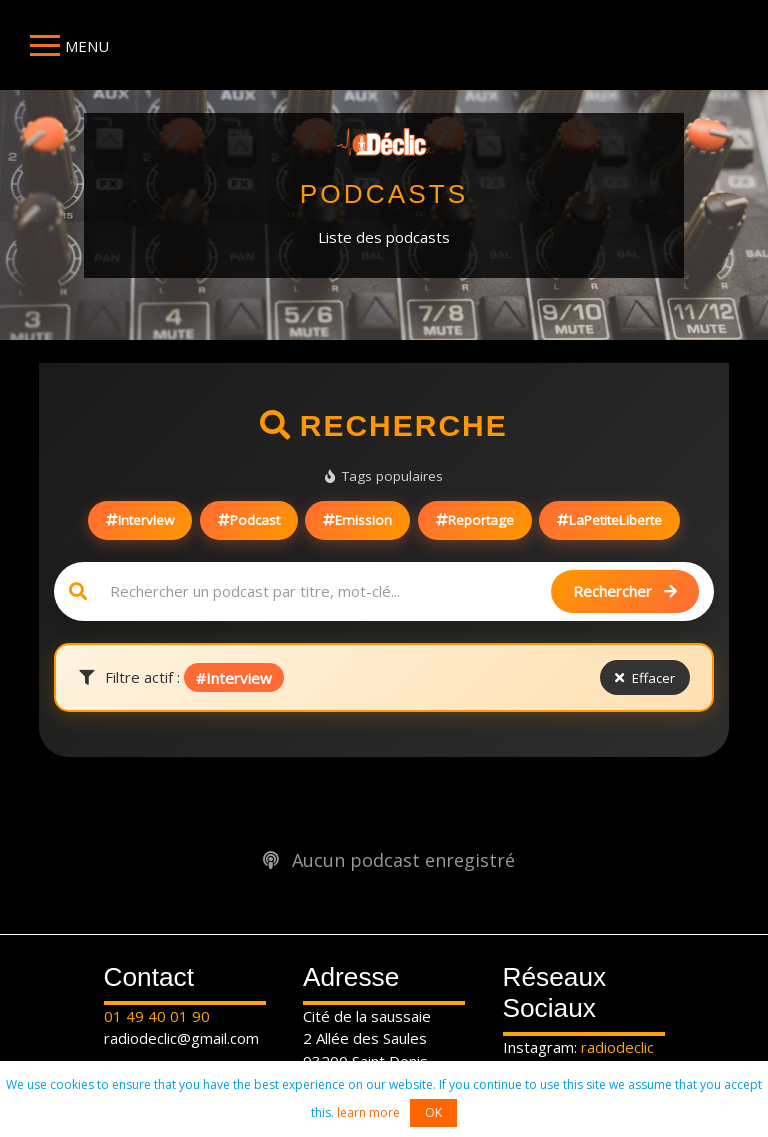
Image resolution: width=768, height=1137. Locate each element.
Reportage (475, 520)
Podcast (249, 520)
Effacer (645, 678)
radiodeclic (617, 1047)
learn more (368, 1112)
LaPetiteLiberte (609, 520)
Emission (357, 520)
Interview (140, 520)
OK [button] (433, 1112)
